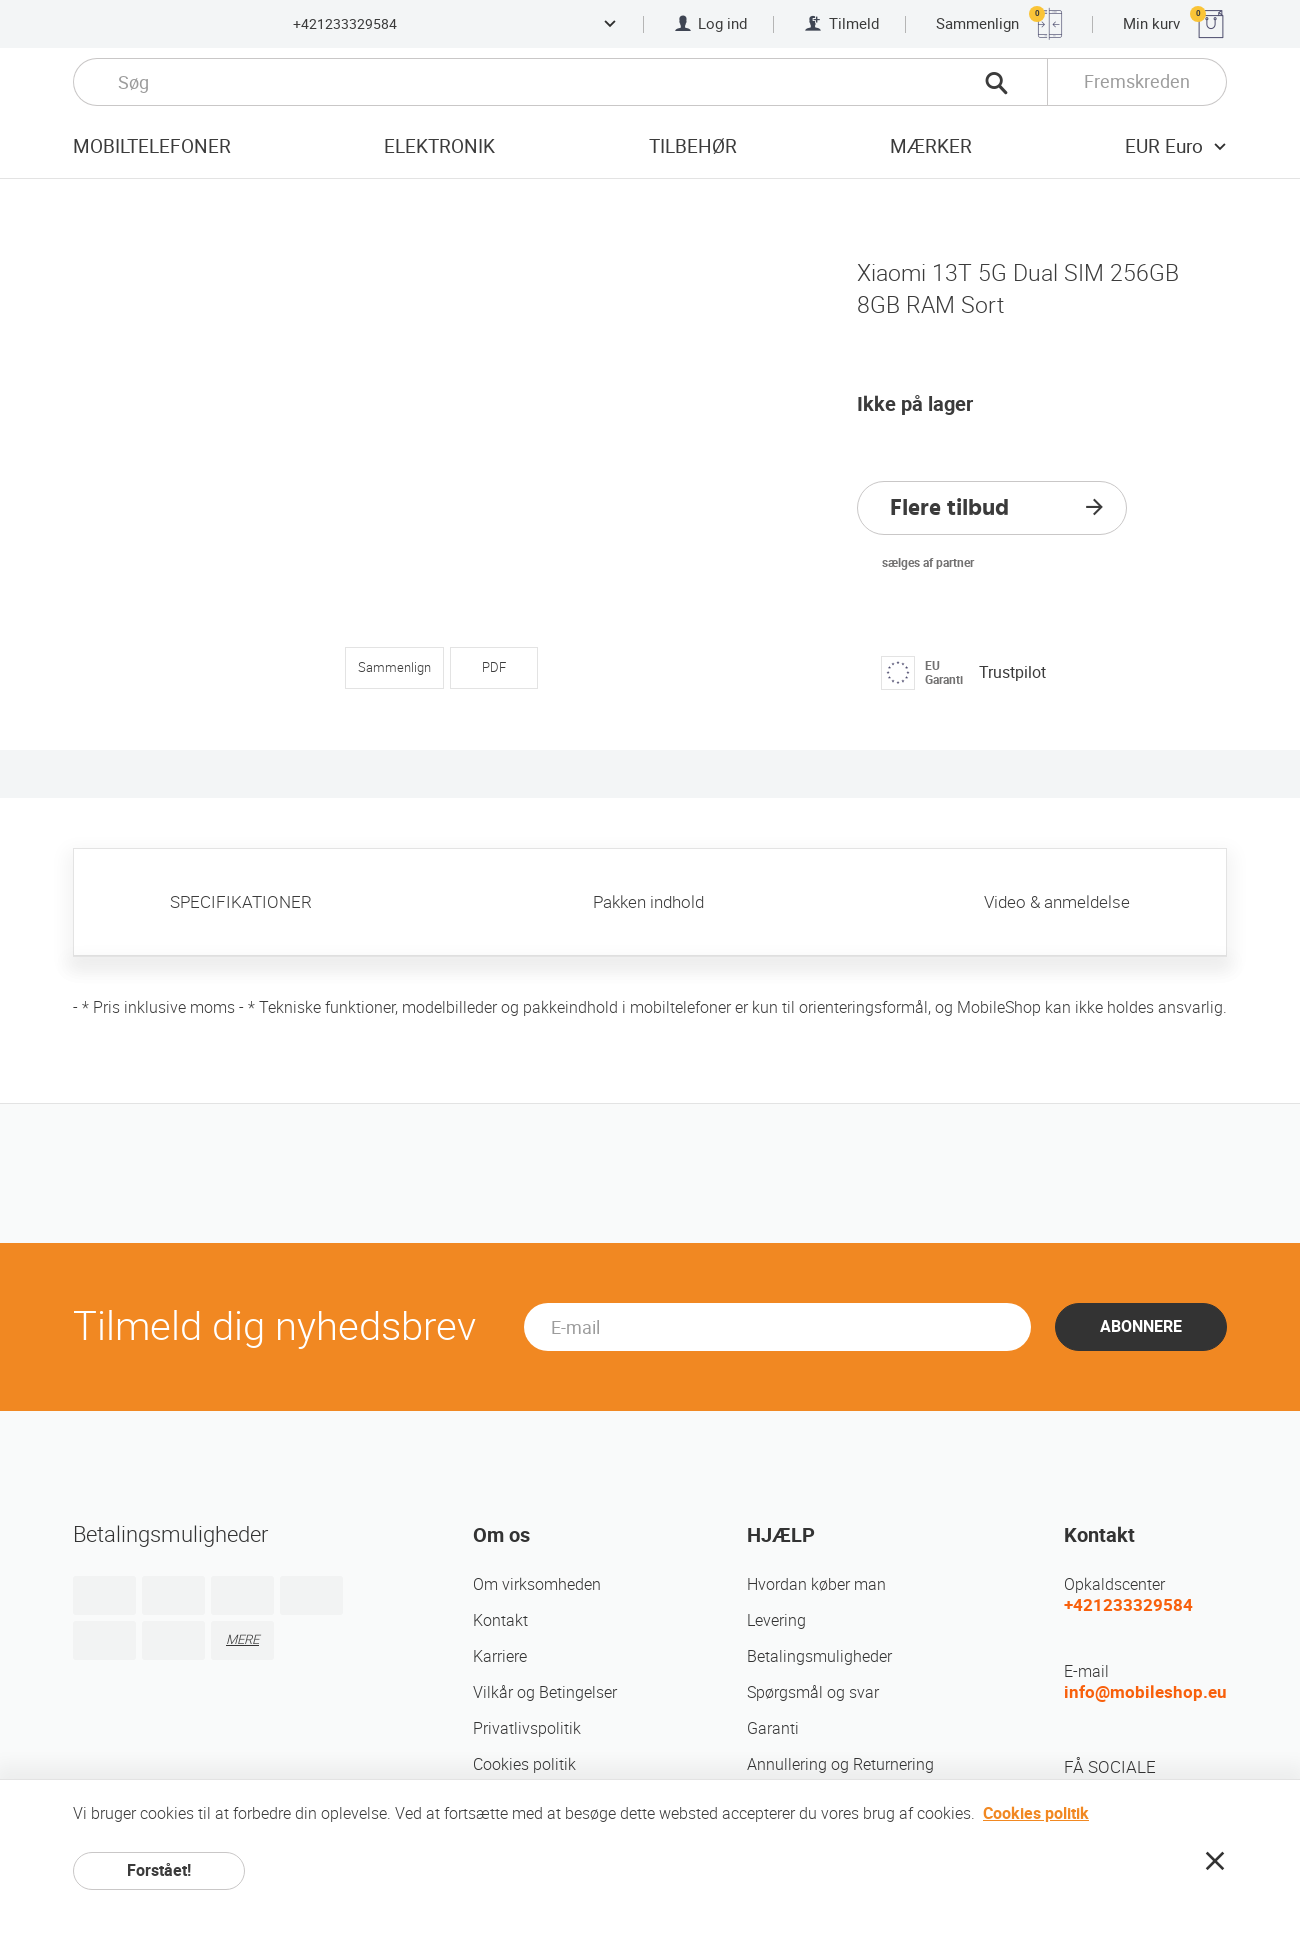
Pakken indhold (648, 902)
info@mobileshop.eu (1145, 1692)
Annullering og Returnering (840, 1764)
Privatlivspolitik (527, 1728)
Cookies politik (524, 1764)
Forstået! (159, 1870)
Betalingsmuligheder (819, 1656)
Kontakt (500, 1620)
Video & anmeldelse (1057, 902)
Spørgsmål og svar (813, 1692)
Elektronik (439, 146)
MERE (242, 1639)
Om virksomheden (537, 1584)
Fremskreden (1137, 81)
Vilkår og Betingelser (545, 1692)
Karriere (500, 1656)
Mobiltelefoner (152, 146)
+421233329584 (345, 24)
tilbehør (693, 146)
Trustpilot (1012, 672)
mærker (931, 146)
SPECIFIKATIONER (241, 902)
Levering (776, 1620)
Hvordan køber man (816, 1584)
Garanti (773, 1728)
